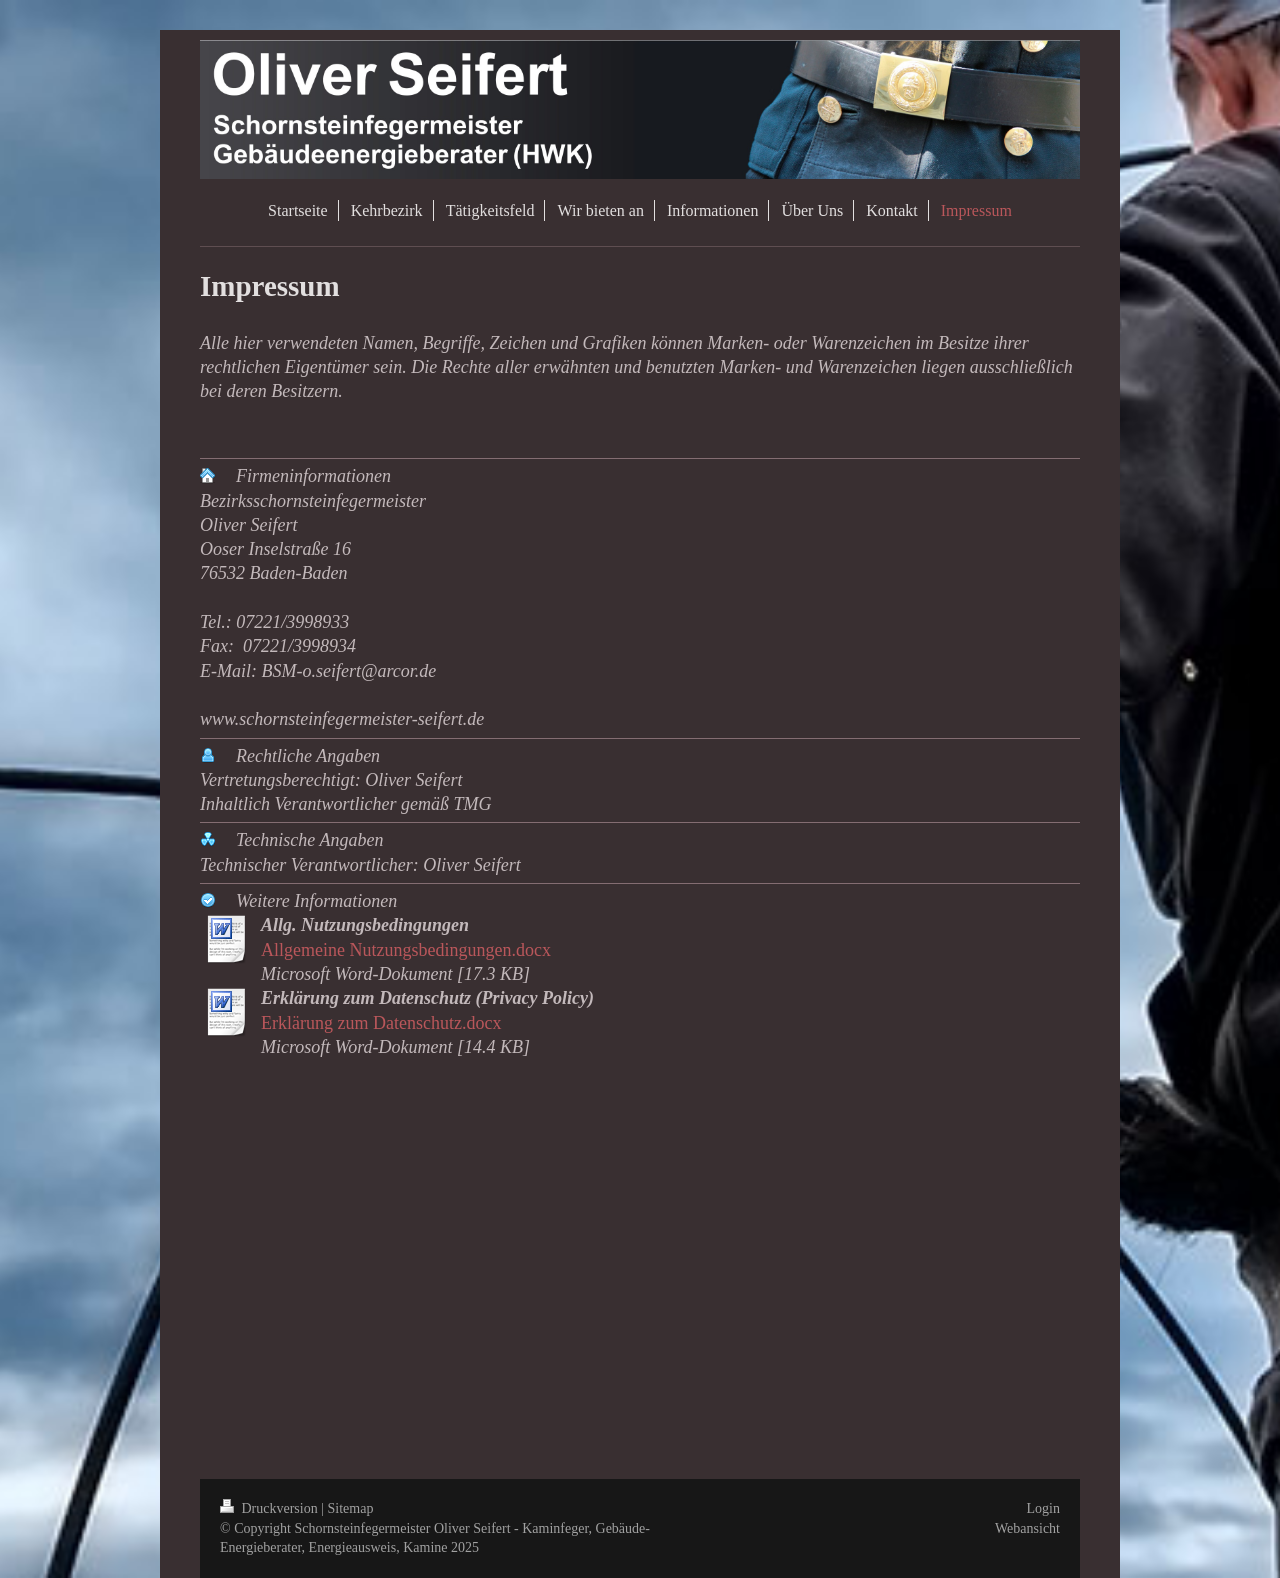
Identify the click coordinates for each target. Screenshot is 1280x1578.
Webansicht (1027, 1528)
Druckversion (270, 1508)
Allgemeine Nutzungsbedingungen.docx (406, 950)
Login (1043, 1508)
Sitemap (351, 1508)
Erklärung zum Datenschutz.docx (381, 1023)
